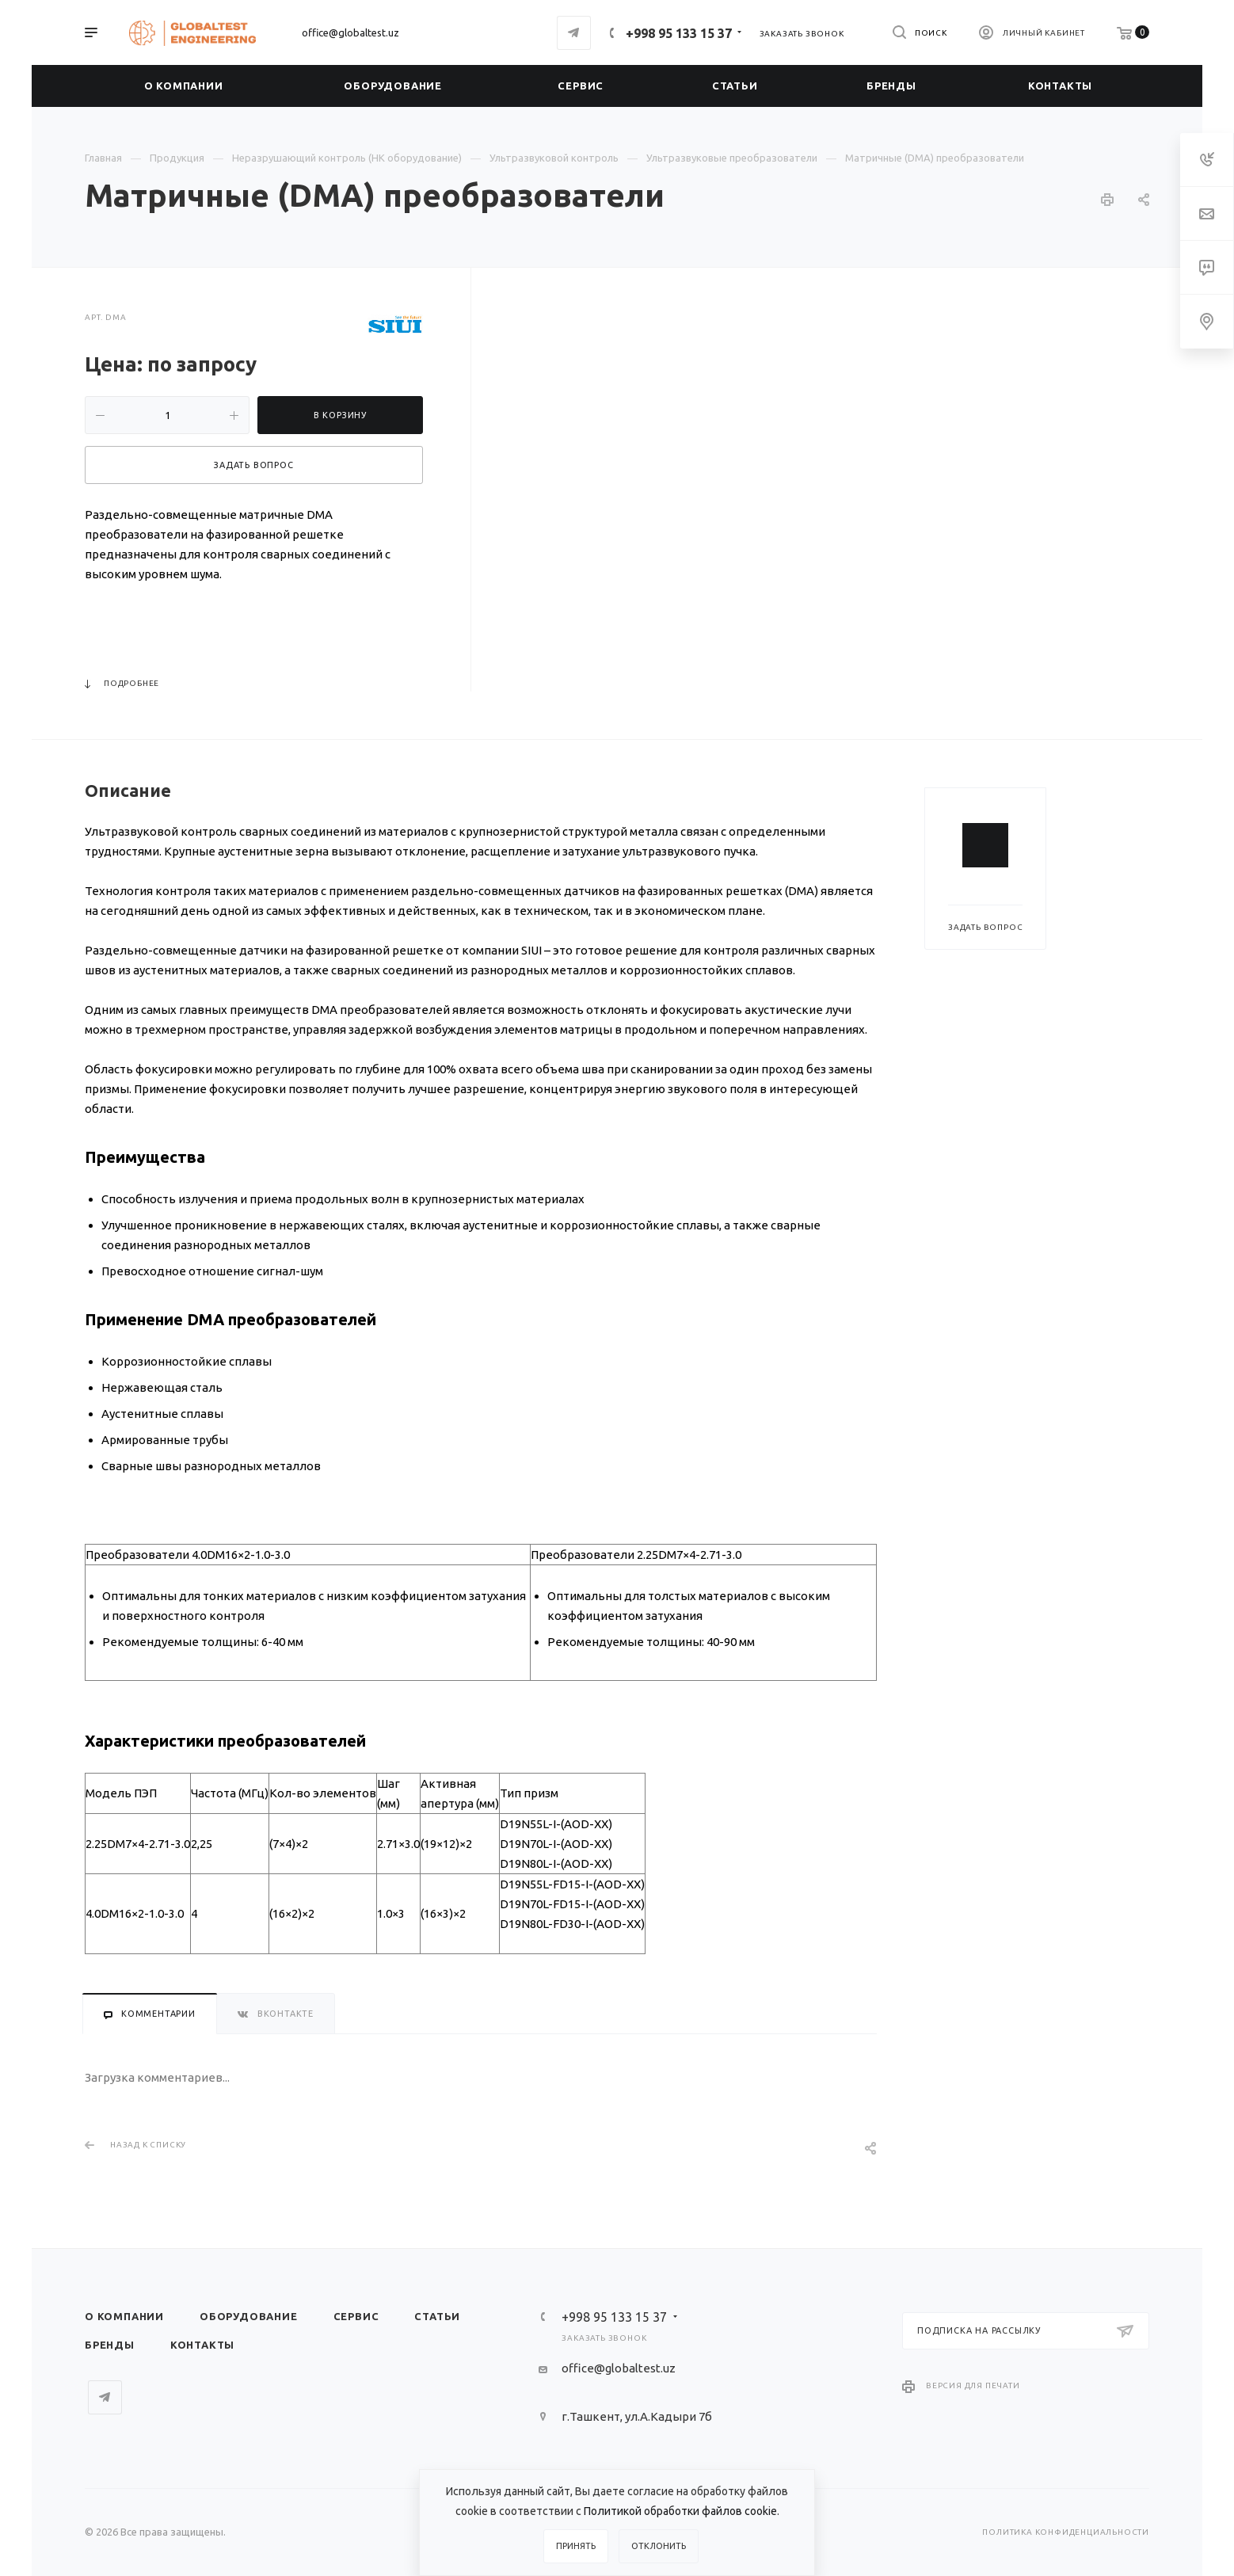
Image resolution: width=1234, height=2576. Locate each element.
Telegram (574, 33)
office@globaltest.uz (350, 32)
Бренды (110, 2344)
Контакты (202, 2344)
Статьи (437, 2316)
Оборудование (249, 2316)
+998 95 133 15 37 (679, 33)
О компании (124, 2316)
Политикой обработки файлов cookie (680, 2511)
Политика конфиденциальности (1065, 2532)
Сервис (356, 2316)
